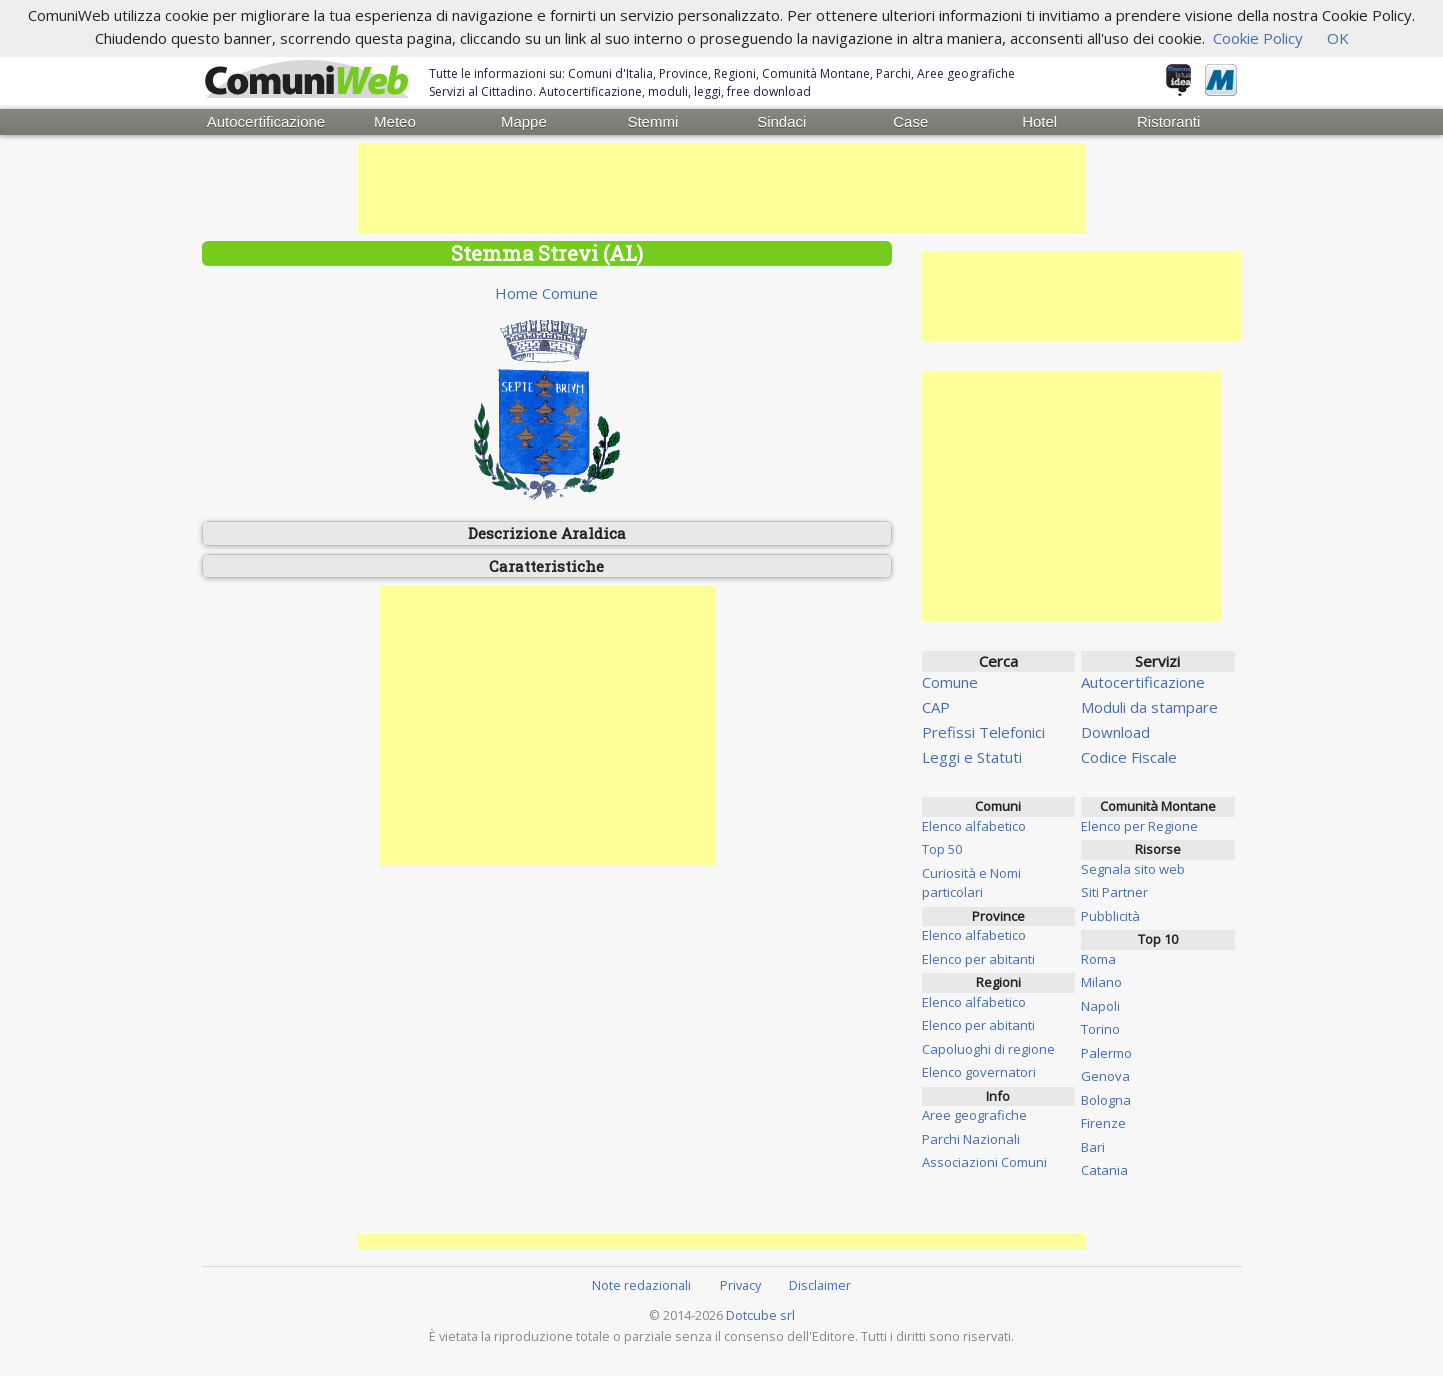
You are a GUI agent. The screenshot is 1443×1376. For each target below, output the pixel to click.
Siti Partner (1114, 892)
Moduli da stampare (1149, 707)
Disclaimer (820, 1285)
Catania (1104, 1170)
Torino (1100, 1029)
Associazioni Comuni (984, 1162)
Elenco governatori (979, 1072)
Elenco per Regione (1139, 826)
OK (1338, 38)
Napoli (1100, 1006)
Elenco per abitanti (978, 959)
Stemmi (652, 121)
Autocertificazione (266, 121)
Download (1115, 732)
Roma (1098, 959)
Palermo (1106, 1053)
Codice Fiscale (1129, 757)
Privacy (740, 1285)
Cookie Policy (1258, 38)
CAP (936, 707)
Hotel (1039, 121)
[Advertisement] (722, 188)
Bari (1093, 1147)
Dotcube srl (760, 1315)
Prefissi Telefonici (983, 732)
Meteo (395, 121)
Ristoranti (1168, 121)
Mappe (524, 121)
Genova (1105, 1076)
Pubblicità (1110, 916)
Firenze (1103, 1123)
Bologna (1106, 1100)
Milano (1101, 982)
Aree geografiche (974, 1115)
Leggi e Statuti (972, 757)
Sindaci (781, 121)
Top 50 (942, 849)
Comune (950, 682)
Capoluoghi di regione (988, 1049)
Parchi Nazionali (971, 1139)
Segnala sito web (1133, 869)
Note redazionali (641, 1285)
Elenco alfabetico (974, 826)
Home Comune (546, 293)
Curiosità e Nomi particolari (971, 883)
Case (910, 121)
